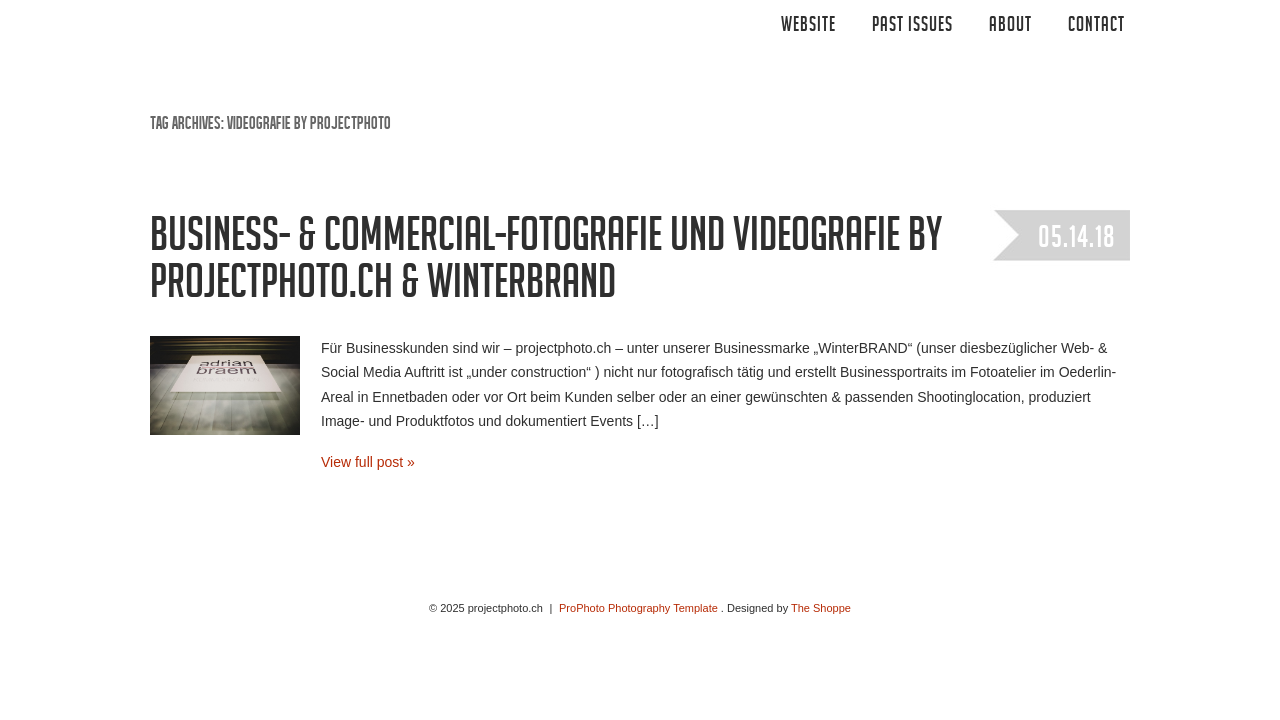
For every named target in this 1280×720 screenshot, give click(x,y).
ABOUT (1010, 27)
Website (808, 27)
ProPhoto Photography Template (638, 608)
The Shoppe (821, 608)
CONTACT (1096, 27)
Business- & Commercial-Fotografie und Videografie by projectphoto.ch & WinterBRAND (546, 264)
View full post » (368, 462)
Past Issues (912, 27)
